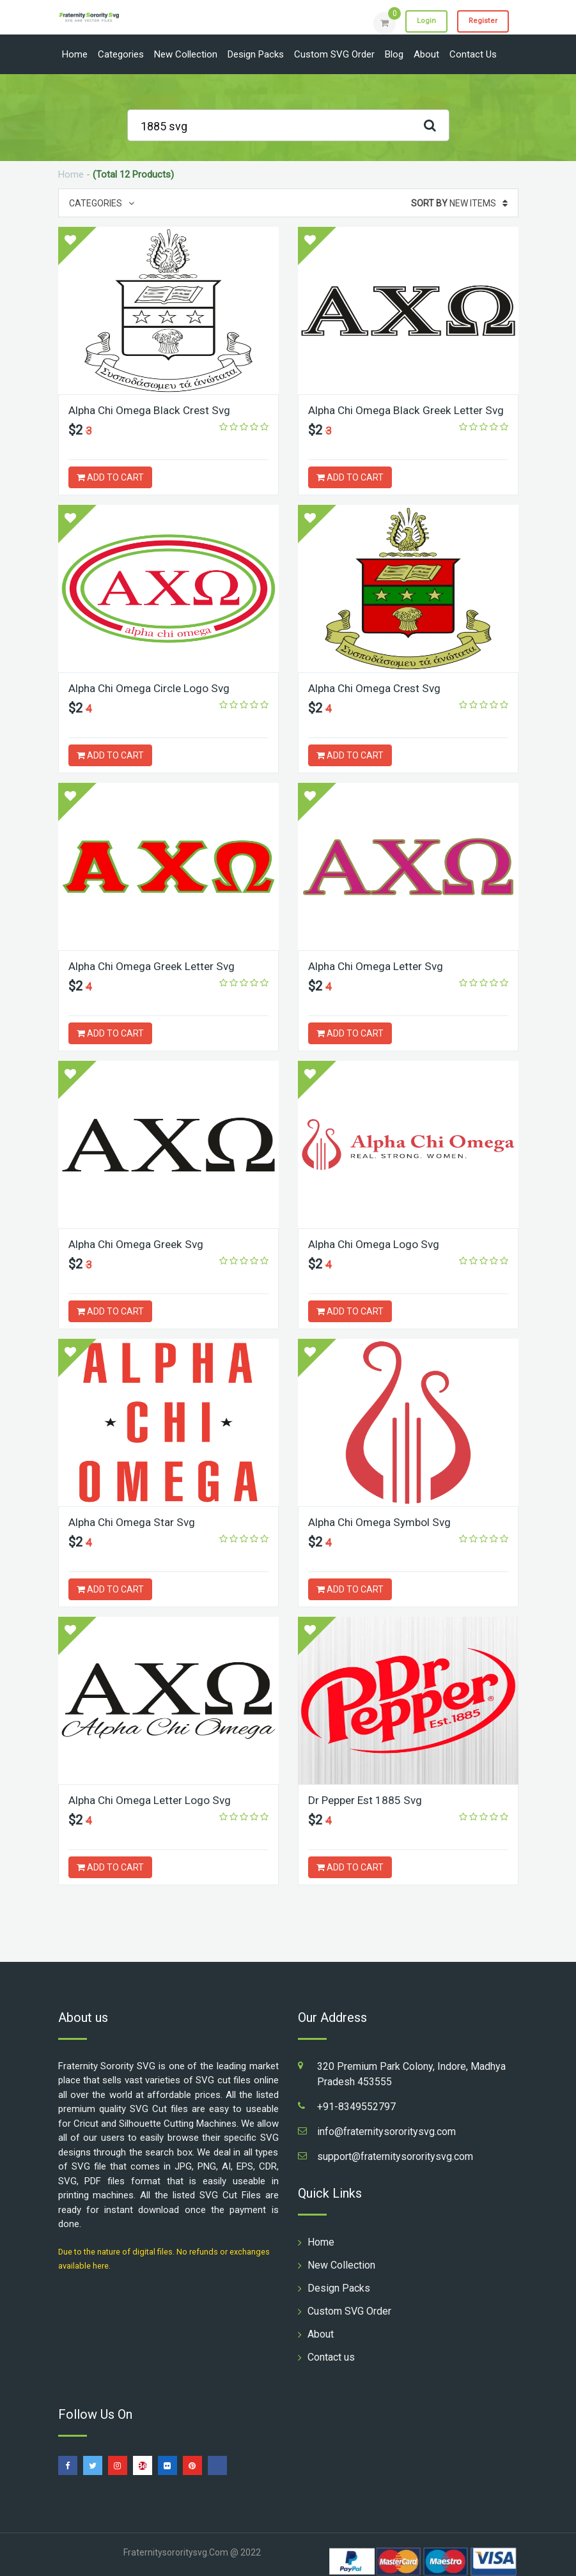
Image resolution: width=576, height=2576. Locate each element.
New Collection (185, 54)
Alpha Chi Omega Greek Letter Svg (155, 966)
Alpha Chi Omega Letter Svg (378, 966)
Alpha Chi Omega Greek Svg (138, 1244)
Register (480, 22)
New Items (459, 203)
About (426, 54)
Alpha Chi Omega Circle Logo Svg (152, 688)
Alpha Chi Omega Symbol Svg (382, 1522)
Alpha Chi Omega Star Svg (133, 1522)
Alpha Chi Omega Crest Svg (377, 688)
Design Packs (256, 54)
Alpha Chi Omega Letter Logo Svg (152, 1800)
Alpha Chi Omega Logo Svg (376, 1244)
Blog (394, 54)
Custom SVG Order (334, 54)
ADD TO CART (110, 477)
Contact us (473, 54)
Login (417, 22)
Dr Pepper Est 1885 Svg (367, 1800)
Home (75, 54)
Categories (121, 54)
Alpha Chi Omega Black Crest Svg (152, 410)
